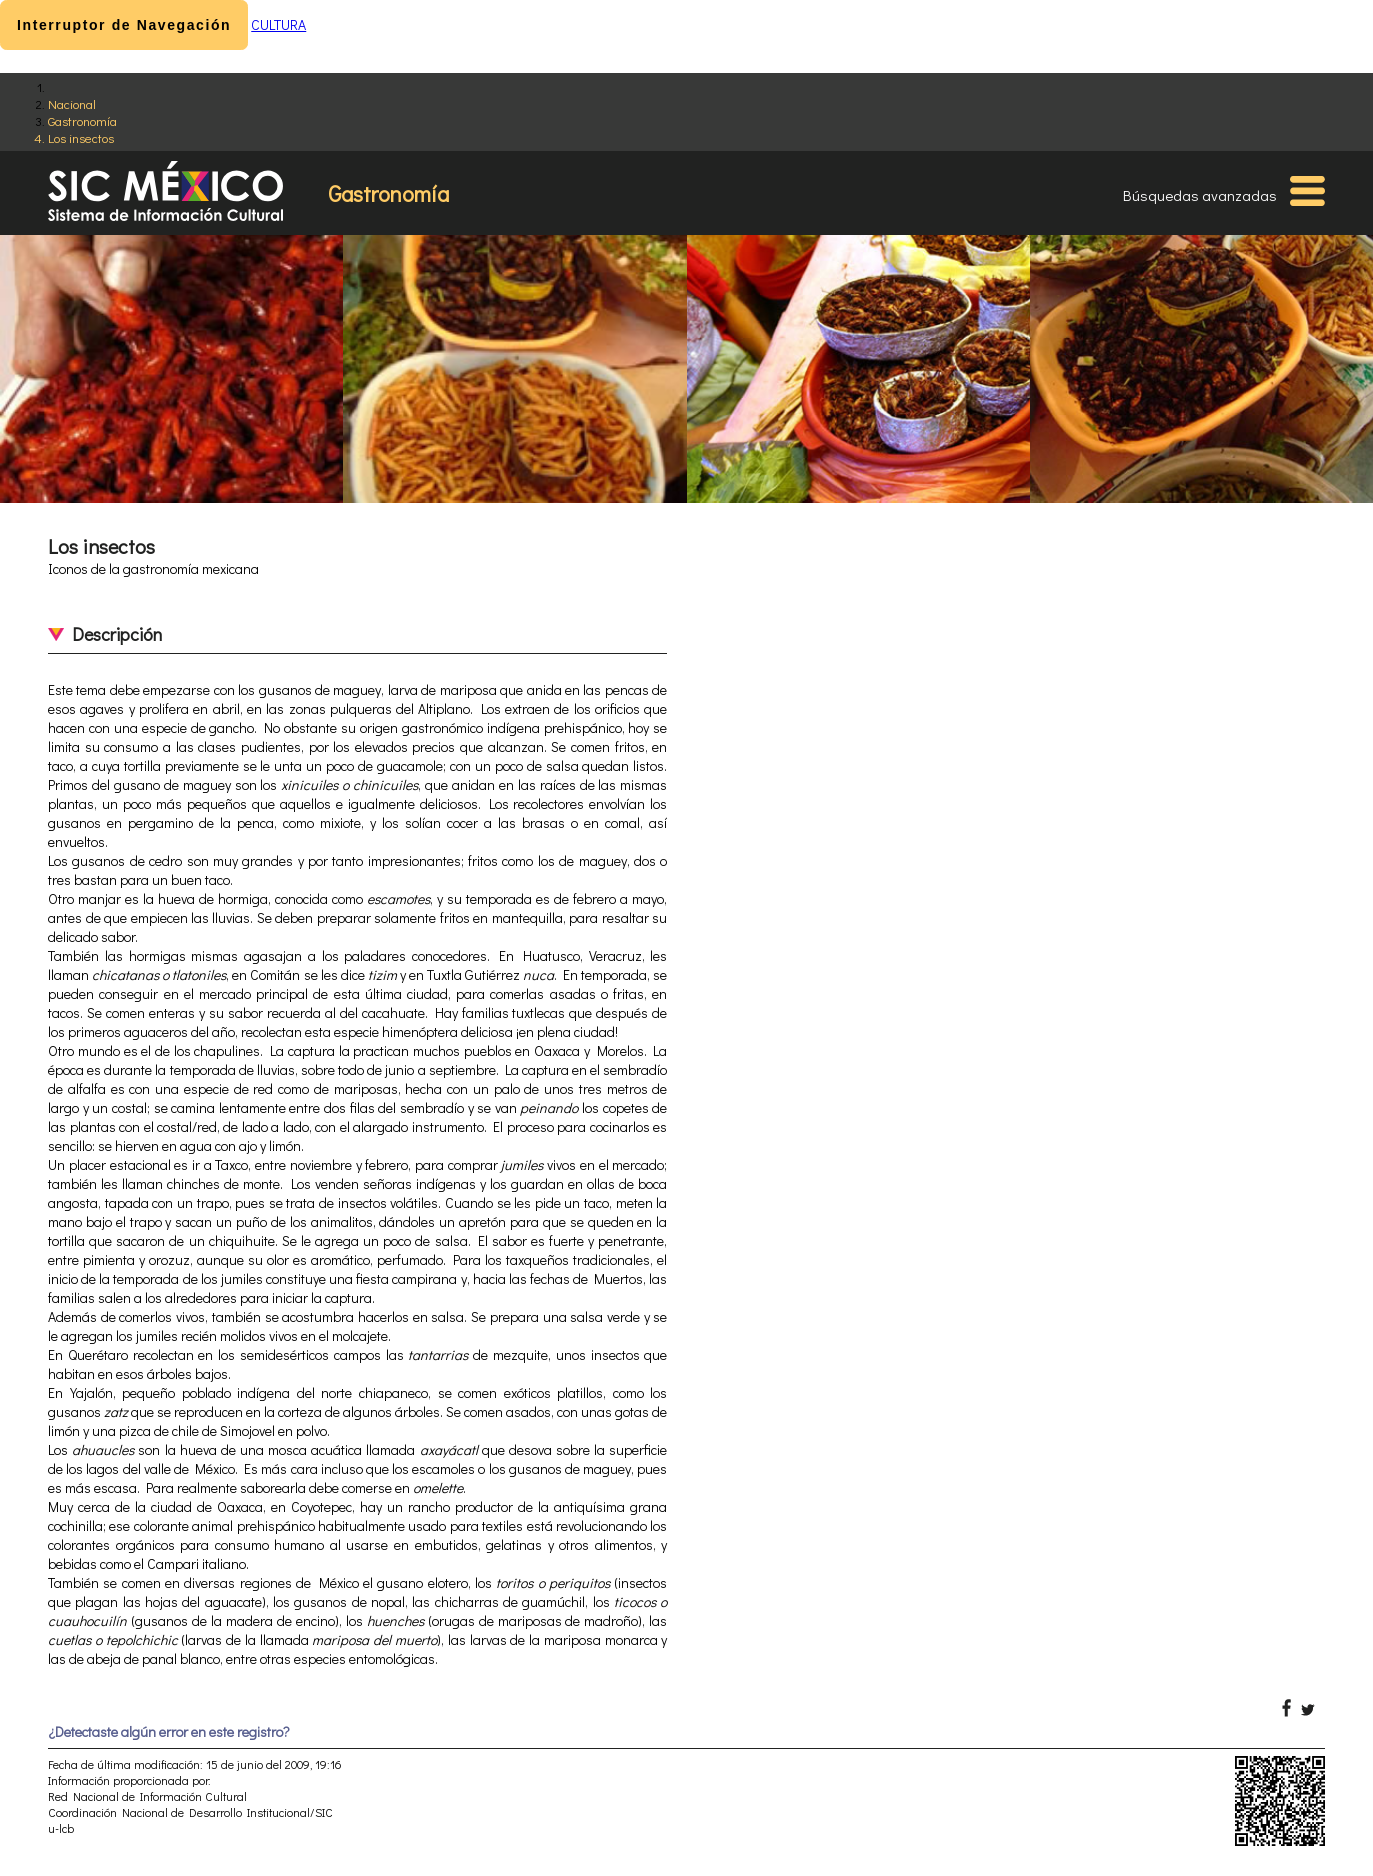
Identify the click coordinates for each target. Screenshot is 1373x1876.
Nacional (72, 103)
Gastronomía (82, 120)
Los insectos (81, 137)
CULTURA (278, 24)
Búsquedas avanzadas (1200, 195)
